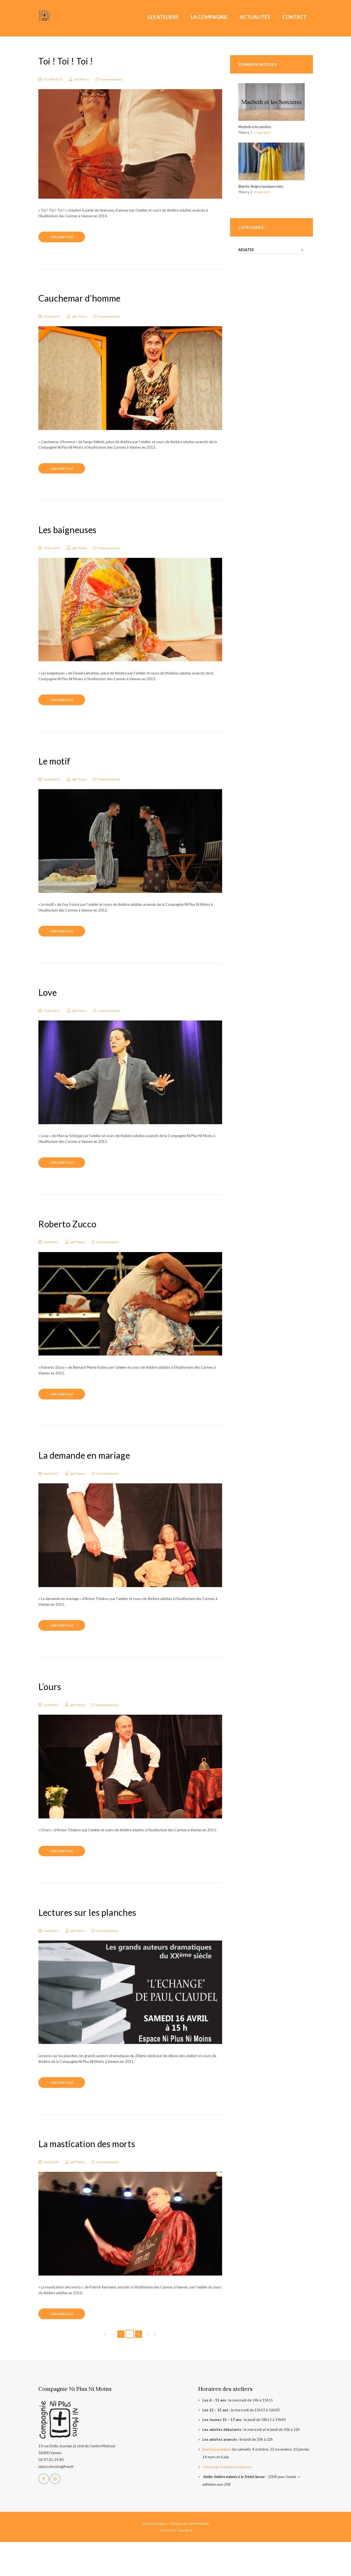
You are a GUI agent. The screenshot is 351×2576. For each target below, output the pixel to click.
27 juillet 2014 (54, 79)
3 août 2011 (53, 1259)
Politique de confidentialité (190, 2557)
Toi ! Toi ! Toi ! (69, 61)
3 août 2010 (53, 2192)
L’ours (51, 1710)
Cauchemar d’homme (86, 301)
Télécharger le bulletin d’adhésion (229, 2501)
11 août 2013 (54, 320)
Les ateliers (163, 17)
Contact (294, 17)
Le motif (56, 771)
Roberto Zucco (71, 1240)
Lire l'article (66, 239)
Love (49, 1006)
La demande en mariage (92, 1475)
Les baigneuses (72, 536)
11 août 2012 (54, 789)
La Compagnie (209, 17)
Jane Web (185, 2564)
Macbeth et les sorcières (256, 126)
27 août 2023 (262, 132)
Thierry (88, 79)
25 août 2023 (262, 192)
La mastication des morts (94, 2174)
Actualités (255, 17)
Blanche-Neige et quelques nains (262, 186)
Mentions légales (152, 2557)
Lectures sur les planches (94, 1939)
